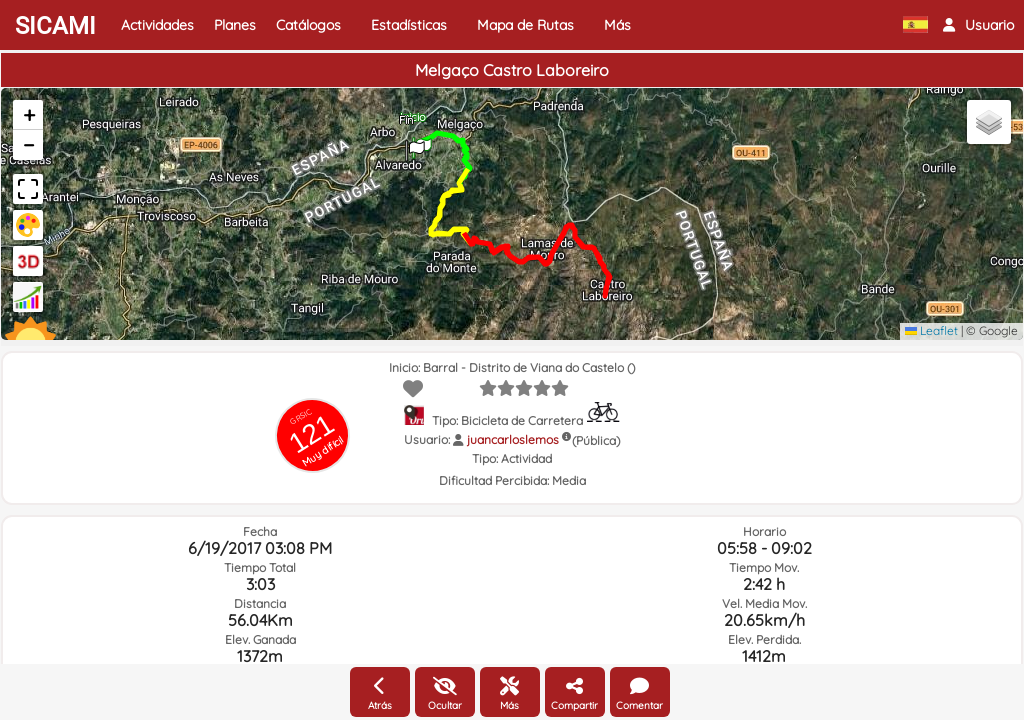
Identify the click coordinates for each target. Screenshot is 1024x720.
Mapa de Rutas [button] (525, 25)
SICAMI (55, 26)
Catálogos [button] (308, 25)
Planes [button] (235, 25)
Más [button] (617, 25)
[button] (978, 25)
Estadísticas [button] (409, 25)
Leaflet (931, 330)
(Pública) (596, 440)
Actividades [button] (157, 25)
